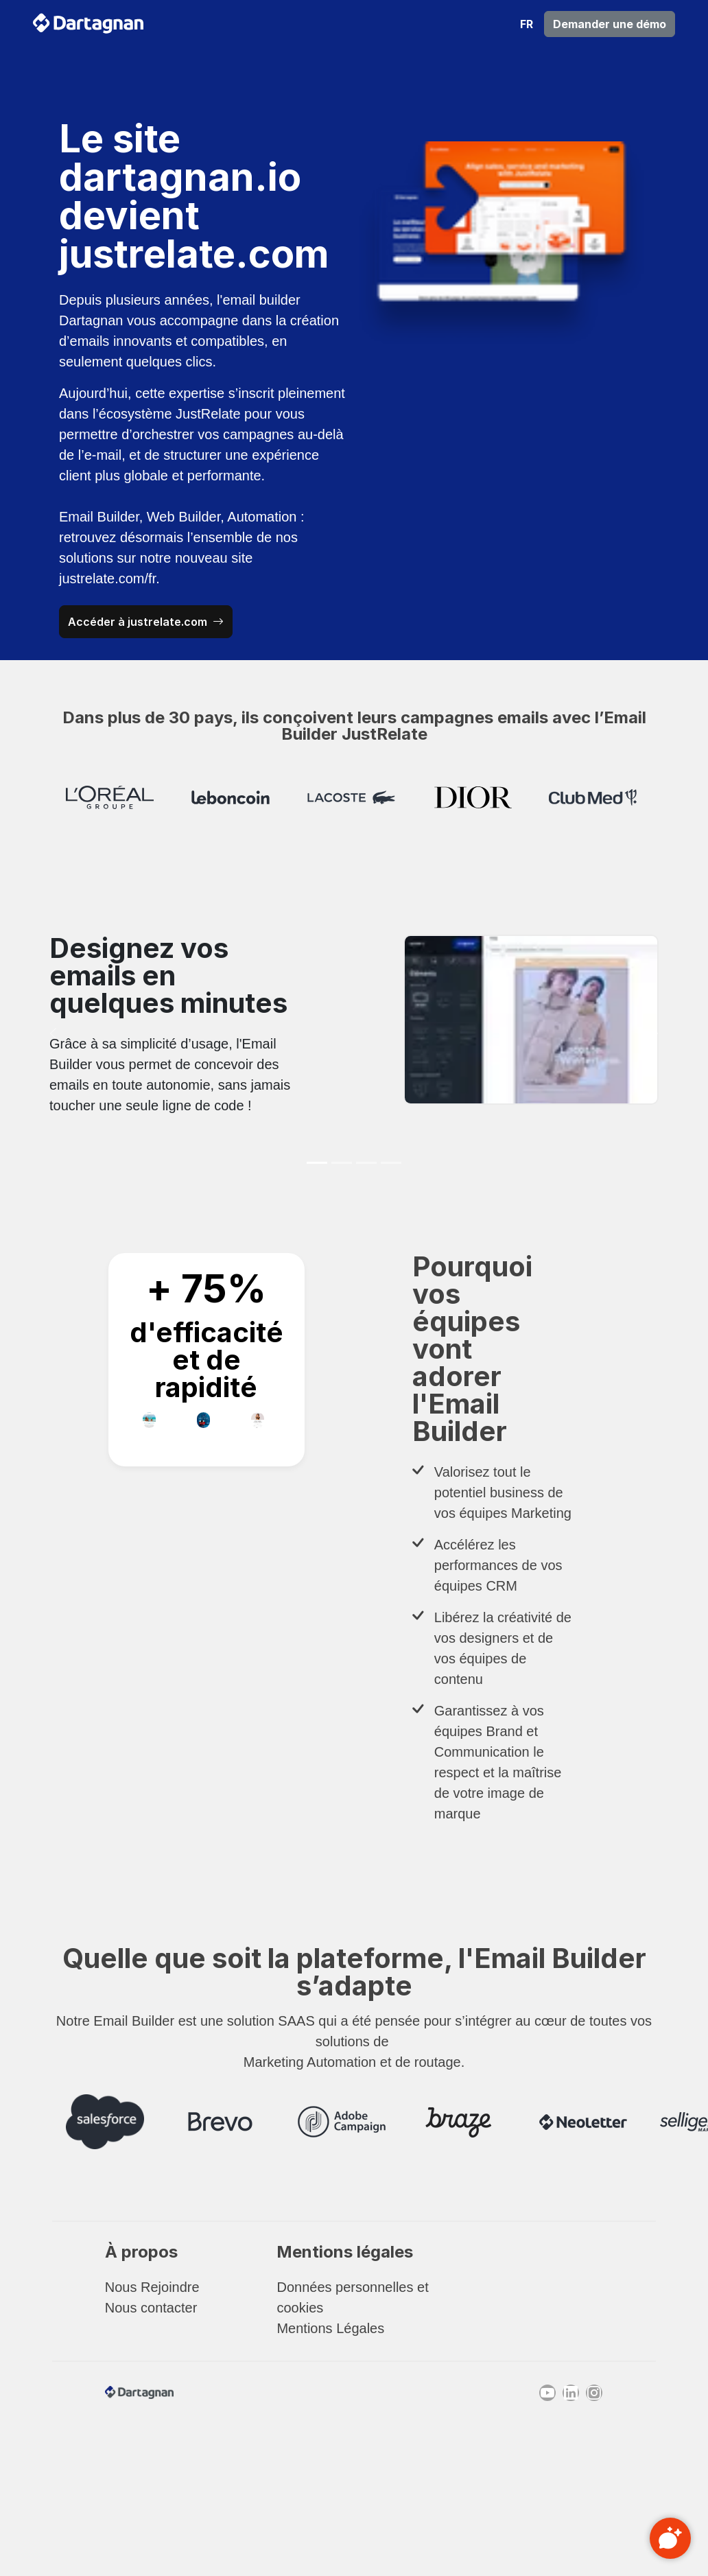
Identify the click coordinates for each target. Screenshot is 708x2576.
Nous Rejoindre (152, 2287)
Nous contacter (151, 2307)
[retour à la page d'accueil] (88, 24)
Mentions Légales (330, 2328)
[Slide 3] (366, 1163)
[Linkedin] (571, 2393)
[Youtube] (547, 2393)
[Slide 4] (391, 1163)
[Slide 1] (317, 1163)
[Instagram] (594, 2393)
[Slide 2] (341, 1163)
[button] (527, 24)
